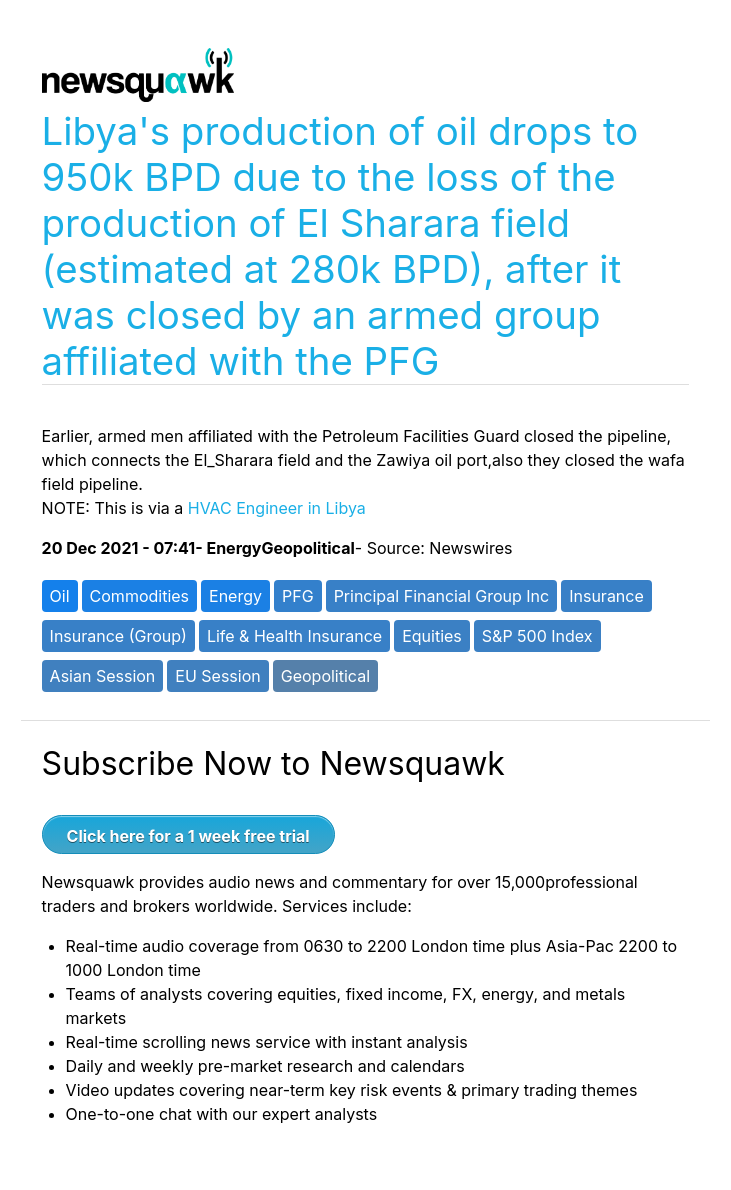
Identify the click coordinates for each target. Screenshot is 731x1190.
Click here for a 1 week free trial (188, 836)
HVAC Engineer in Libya (277, 508)
